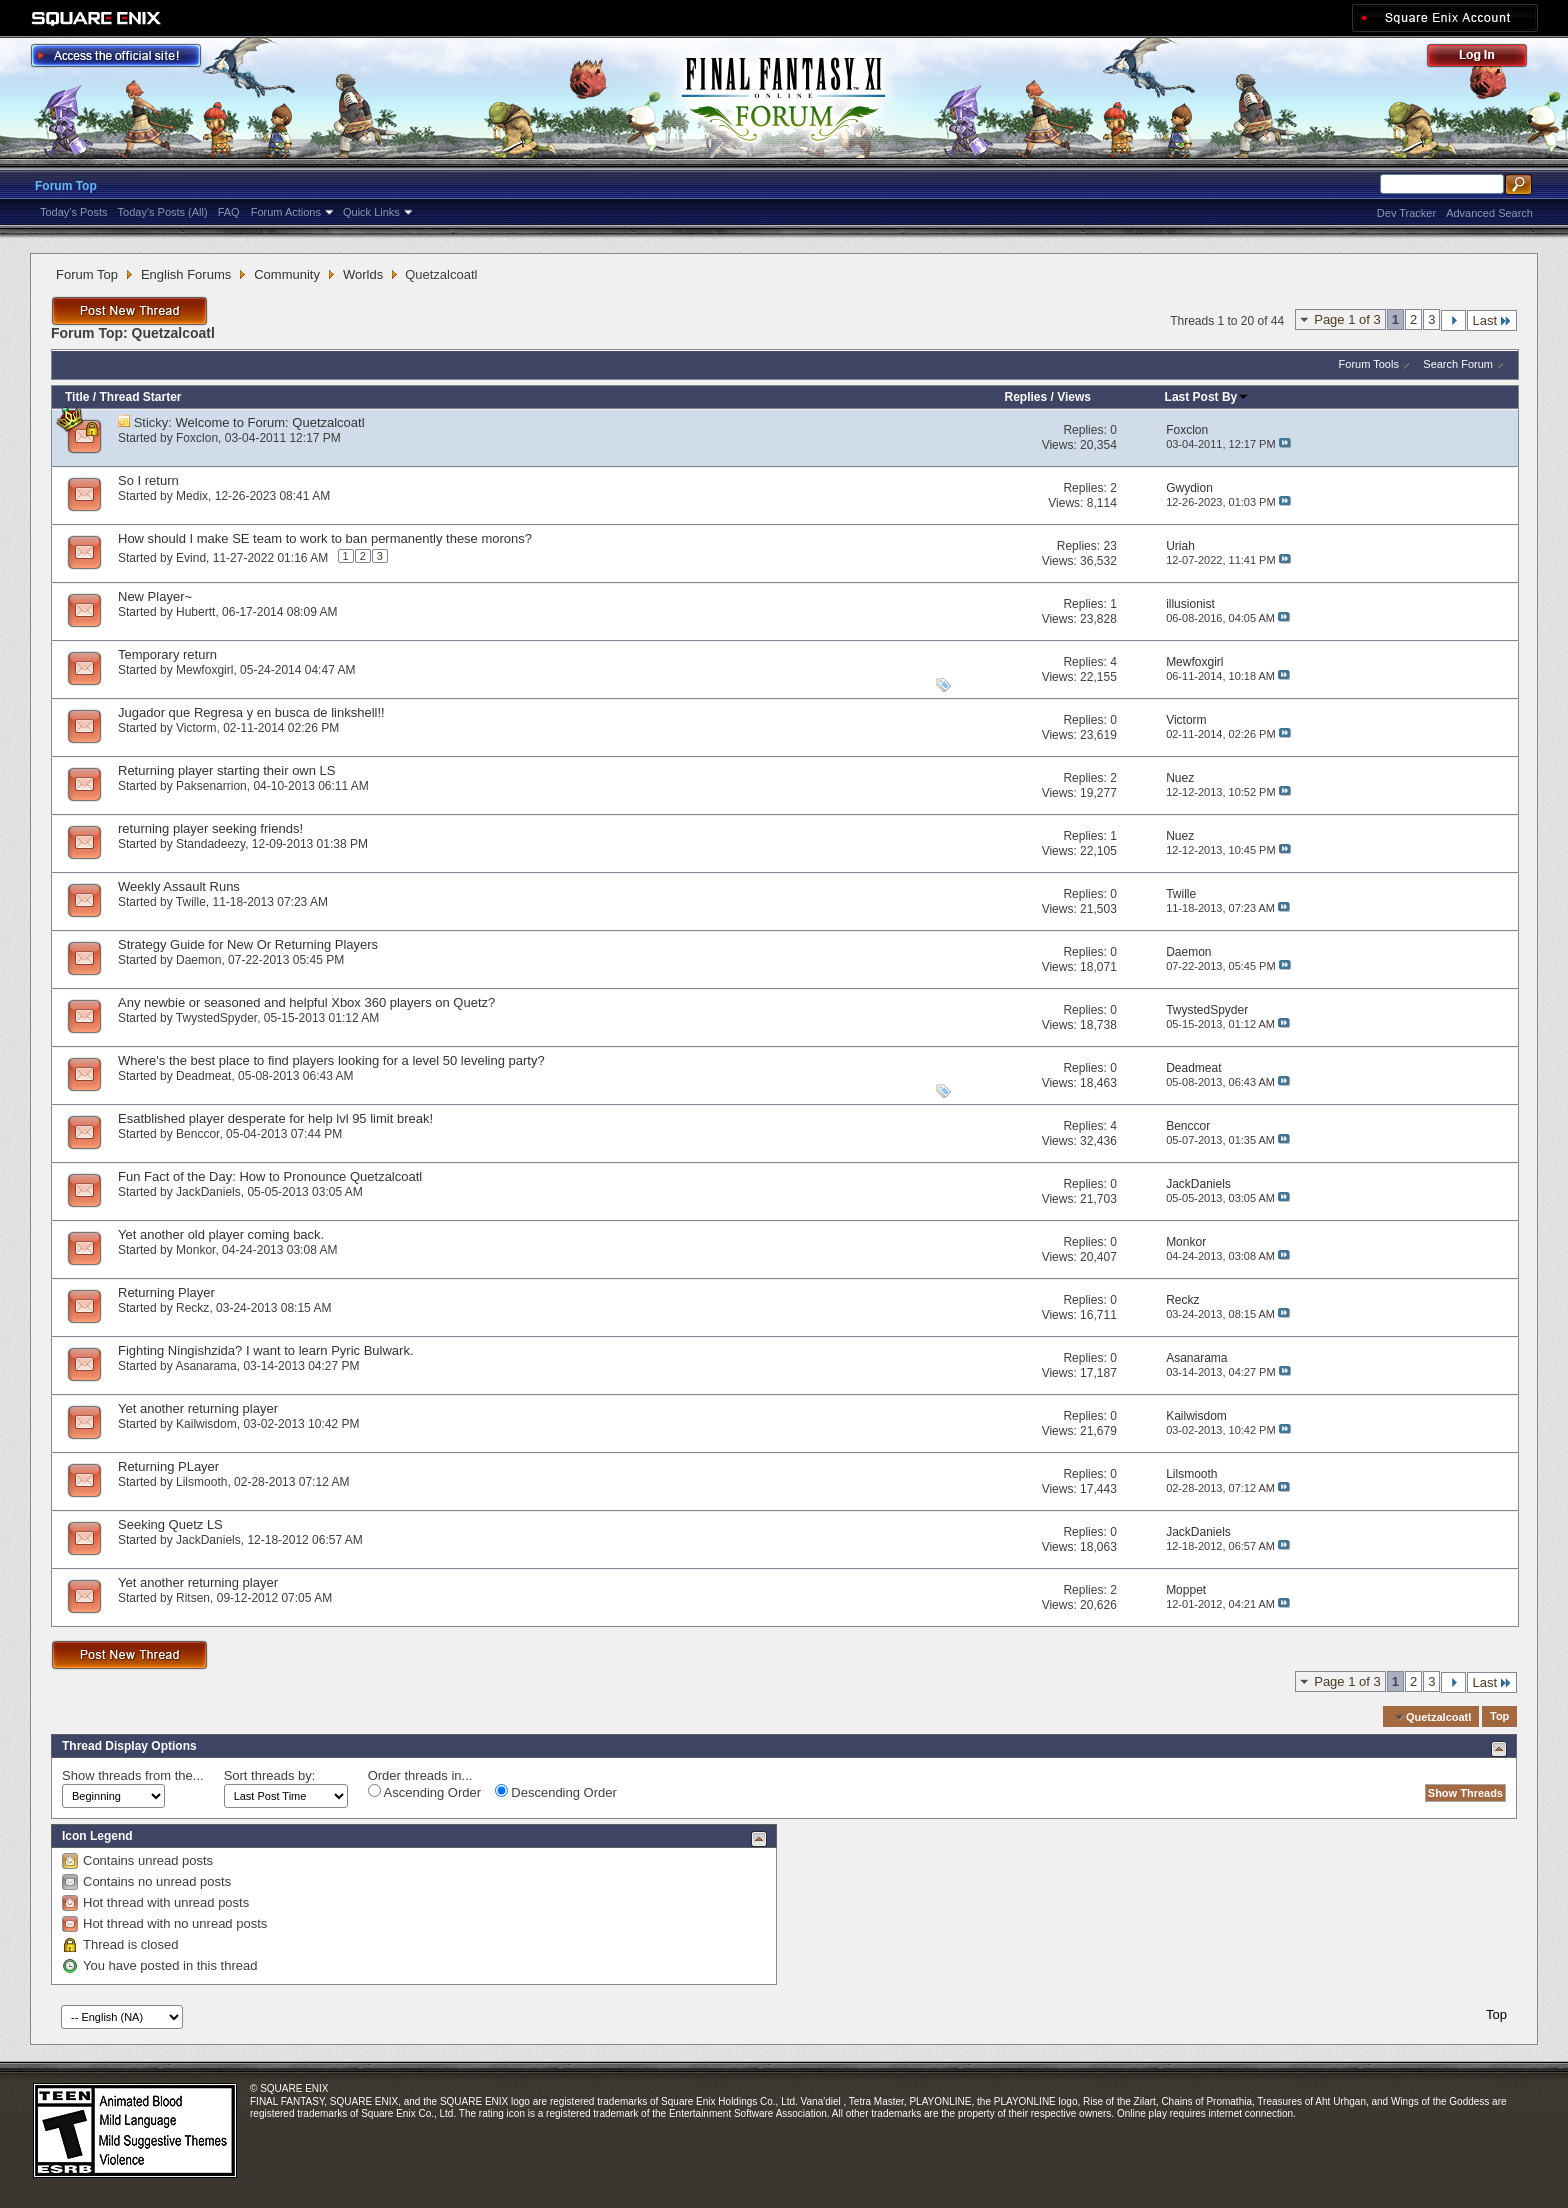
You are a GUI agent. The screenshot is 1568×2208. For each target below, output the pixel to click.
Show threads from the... (133, 1775)
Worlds (363, 274)
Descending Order (556, 1792)
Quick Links (371, 212)
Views (1074, 397)
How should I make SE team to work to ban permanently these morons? (325, 538)
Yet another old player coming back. (221, 1234)
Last (1492, 320)
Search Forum (1458, 364)
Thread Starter (140, 397)
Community (287, 274)
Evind (191, 558)
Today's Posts (74, 212)
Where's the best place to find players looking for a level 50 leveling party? (331, 1060)
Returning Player (166, 1292)
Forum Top (66, 186)
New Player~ (155, 596)
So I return (148, 480)
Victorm (196, 728)
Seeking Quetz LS (170, 1524)
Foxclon (197, 438)
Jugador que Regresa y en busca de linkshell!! (251, 712)
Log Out (1487, 58)
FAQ (229, 212)
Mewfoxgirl (204, 670)
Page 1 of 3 (1347, 319)
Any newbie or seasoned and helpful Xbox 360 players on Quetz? (306, 1002)
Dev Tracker (1406, 213)
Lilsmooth (201, 1482)
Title (77, 397)
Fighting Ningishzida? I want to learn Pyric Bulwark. (266, 1350)
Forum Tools (1369, 364)
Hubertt (195, 612)
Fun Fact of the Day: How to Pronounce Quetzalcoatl (270, 1176)
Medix (192, 496)
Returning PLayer (168, 1466)
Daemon (198, 960)
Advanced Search (1489, 213)
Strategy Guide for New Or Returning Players (248, 944)
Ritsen (193, 1598)
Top (1499, 1717)
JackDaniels (208, 1192)
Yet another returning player (198, 1408)
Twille (191, 902)
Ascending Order (424, 1792)
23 (1109, 546)
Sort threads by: (270, 1775)
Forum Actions (286, 212)
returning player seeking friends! (210, 828)
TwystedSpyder (216, 1018)
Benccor (197, 1134)
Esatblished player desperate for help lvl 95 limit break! (275, 1118)
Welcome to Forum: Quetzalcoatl (270, 422)
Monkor (195, 1250)
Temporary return (167, 654)
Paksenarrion (211, 786)
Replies (1026, 397)
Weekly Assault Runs (179, 886)
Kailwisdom (206, 1424)
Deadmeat (203, 1076)
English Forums (186, 274)
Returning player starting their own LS (227, 770)
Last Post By (1207, 397)
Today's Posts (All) (163, 212)
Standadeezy (210, 844)
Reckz (192, 1308)
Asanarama (205, 1366)
